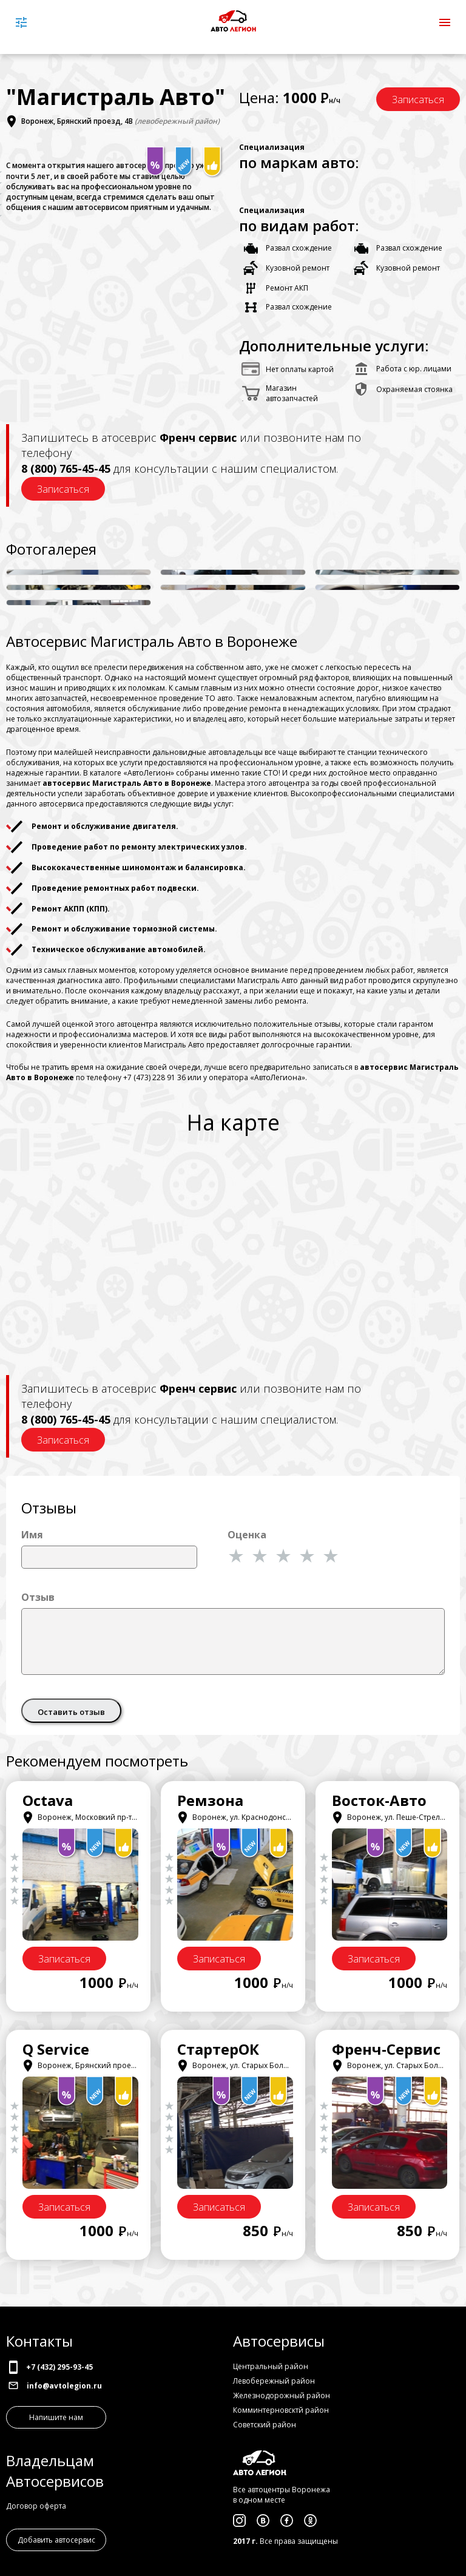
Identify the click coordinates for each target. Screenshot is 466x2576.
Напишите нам (56, 2417)
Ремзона (210, 1800)
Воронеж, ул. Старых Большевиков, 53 (254, 2065)
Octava (47, 1800)
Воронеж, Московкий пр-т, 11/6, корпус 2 (103, 1817)
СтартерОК (218, 2049)
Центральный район (270, 2366)
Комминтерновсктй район (281, 2410)
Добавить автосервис (56, 2540)
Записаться (418, 99)
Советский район (264, 2424)
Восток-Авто (379, 1800)
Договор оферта (36, 2506)
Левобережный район (274, 2381)
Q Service (55, 2049)
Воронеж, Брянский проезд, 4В (77, 122)
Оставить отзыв (71, 1711)
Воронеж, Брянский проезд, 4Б (87, 2065)
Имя (32, 1534)
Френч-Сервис (386, 2049)
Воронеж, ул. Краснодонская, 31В (246, 1817)
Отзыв (38, 1597)
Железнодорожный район (281, 2395)
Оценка (247, 1534)
